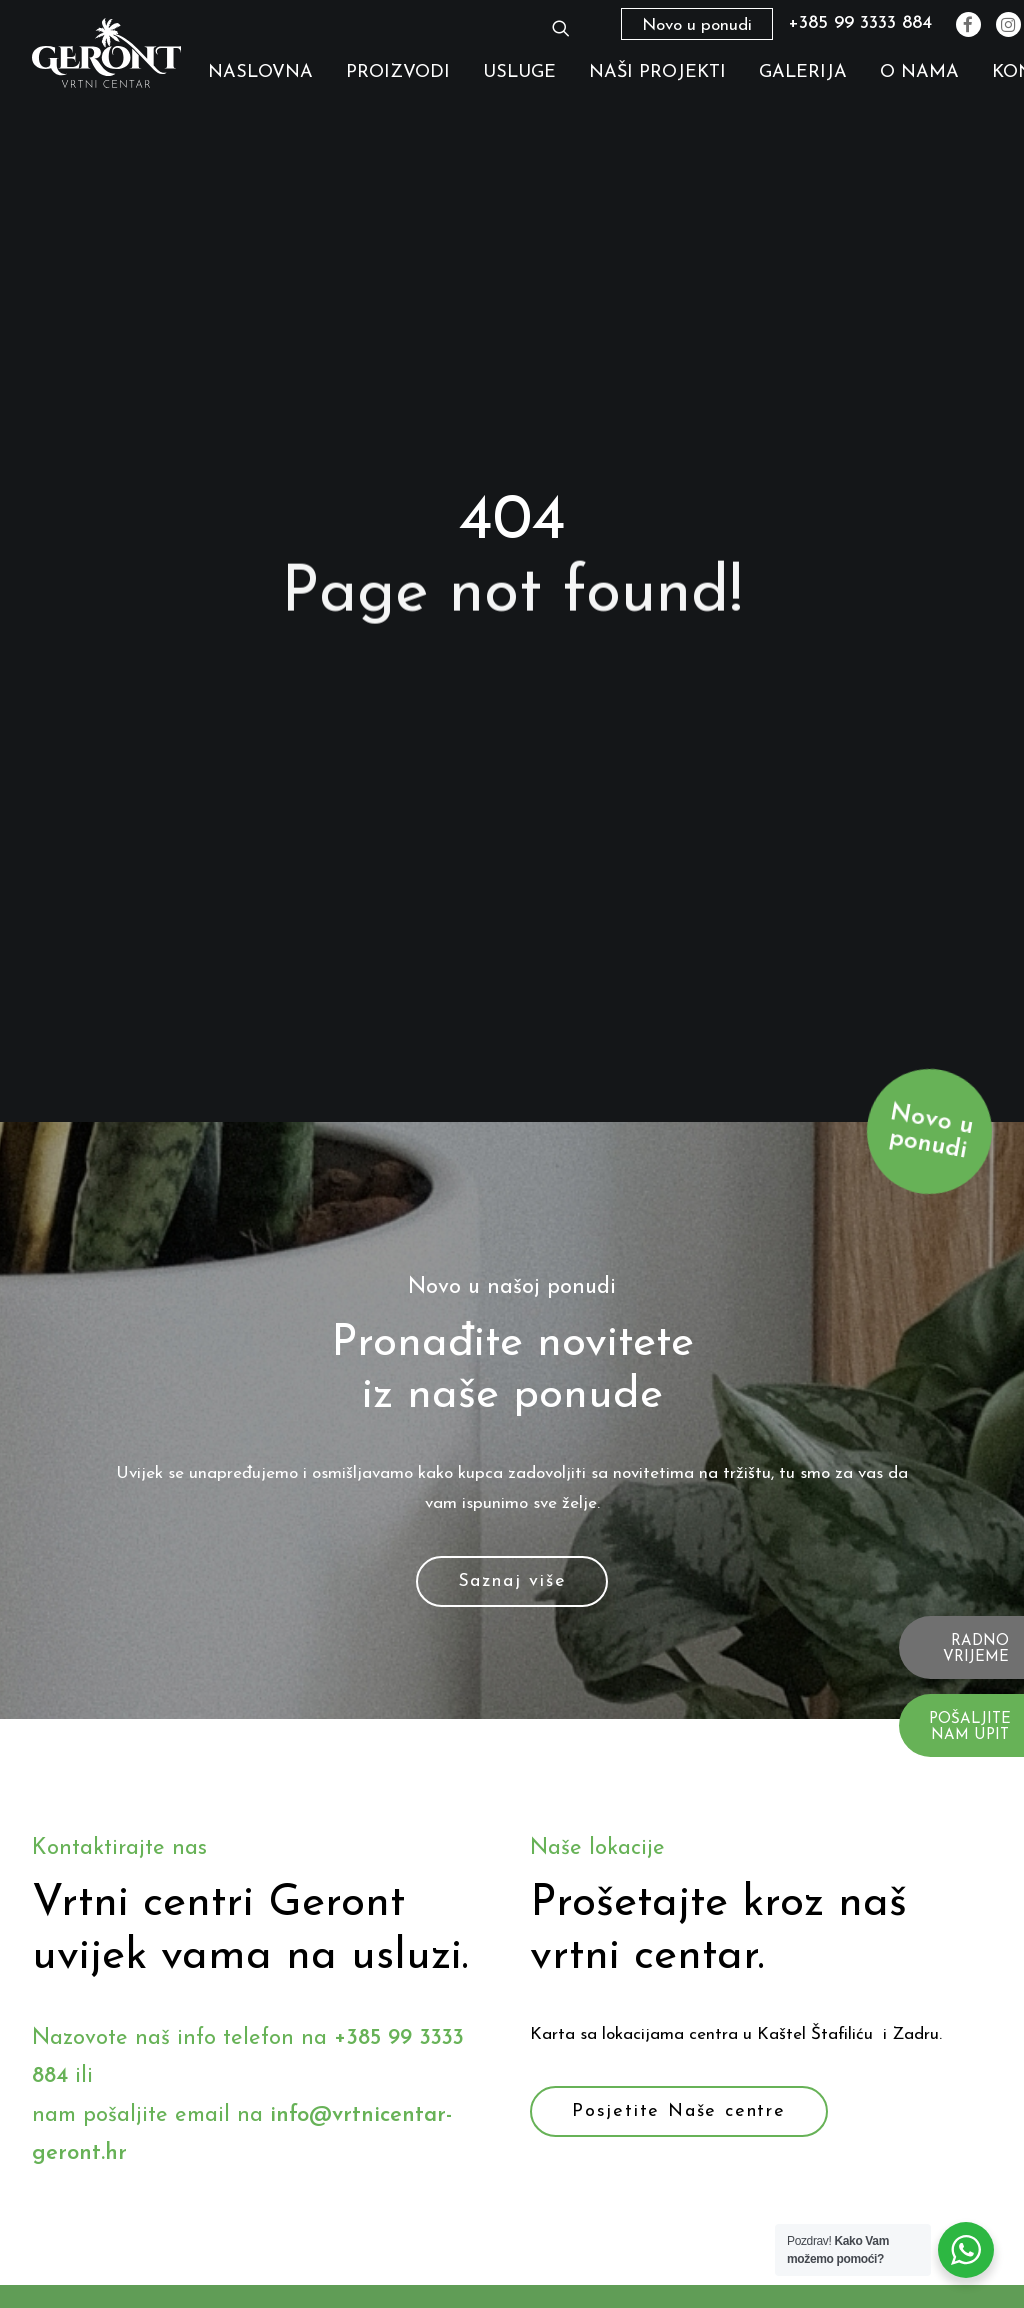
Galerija (803, 72)
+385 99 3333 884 (860, 24)
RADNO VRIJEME (976, 1650)
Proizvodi (398, 72)
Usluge (519, 72)
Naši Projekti (657, 72)
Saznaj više (512, 1451)
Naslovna (260, 72)
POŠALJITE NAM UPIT (970, 1728)
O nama (919, 72)
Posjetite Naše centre (679, 1981)
